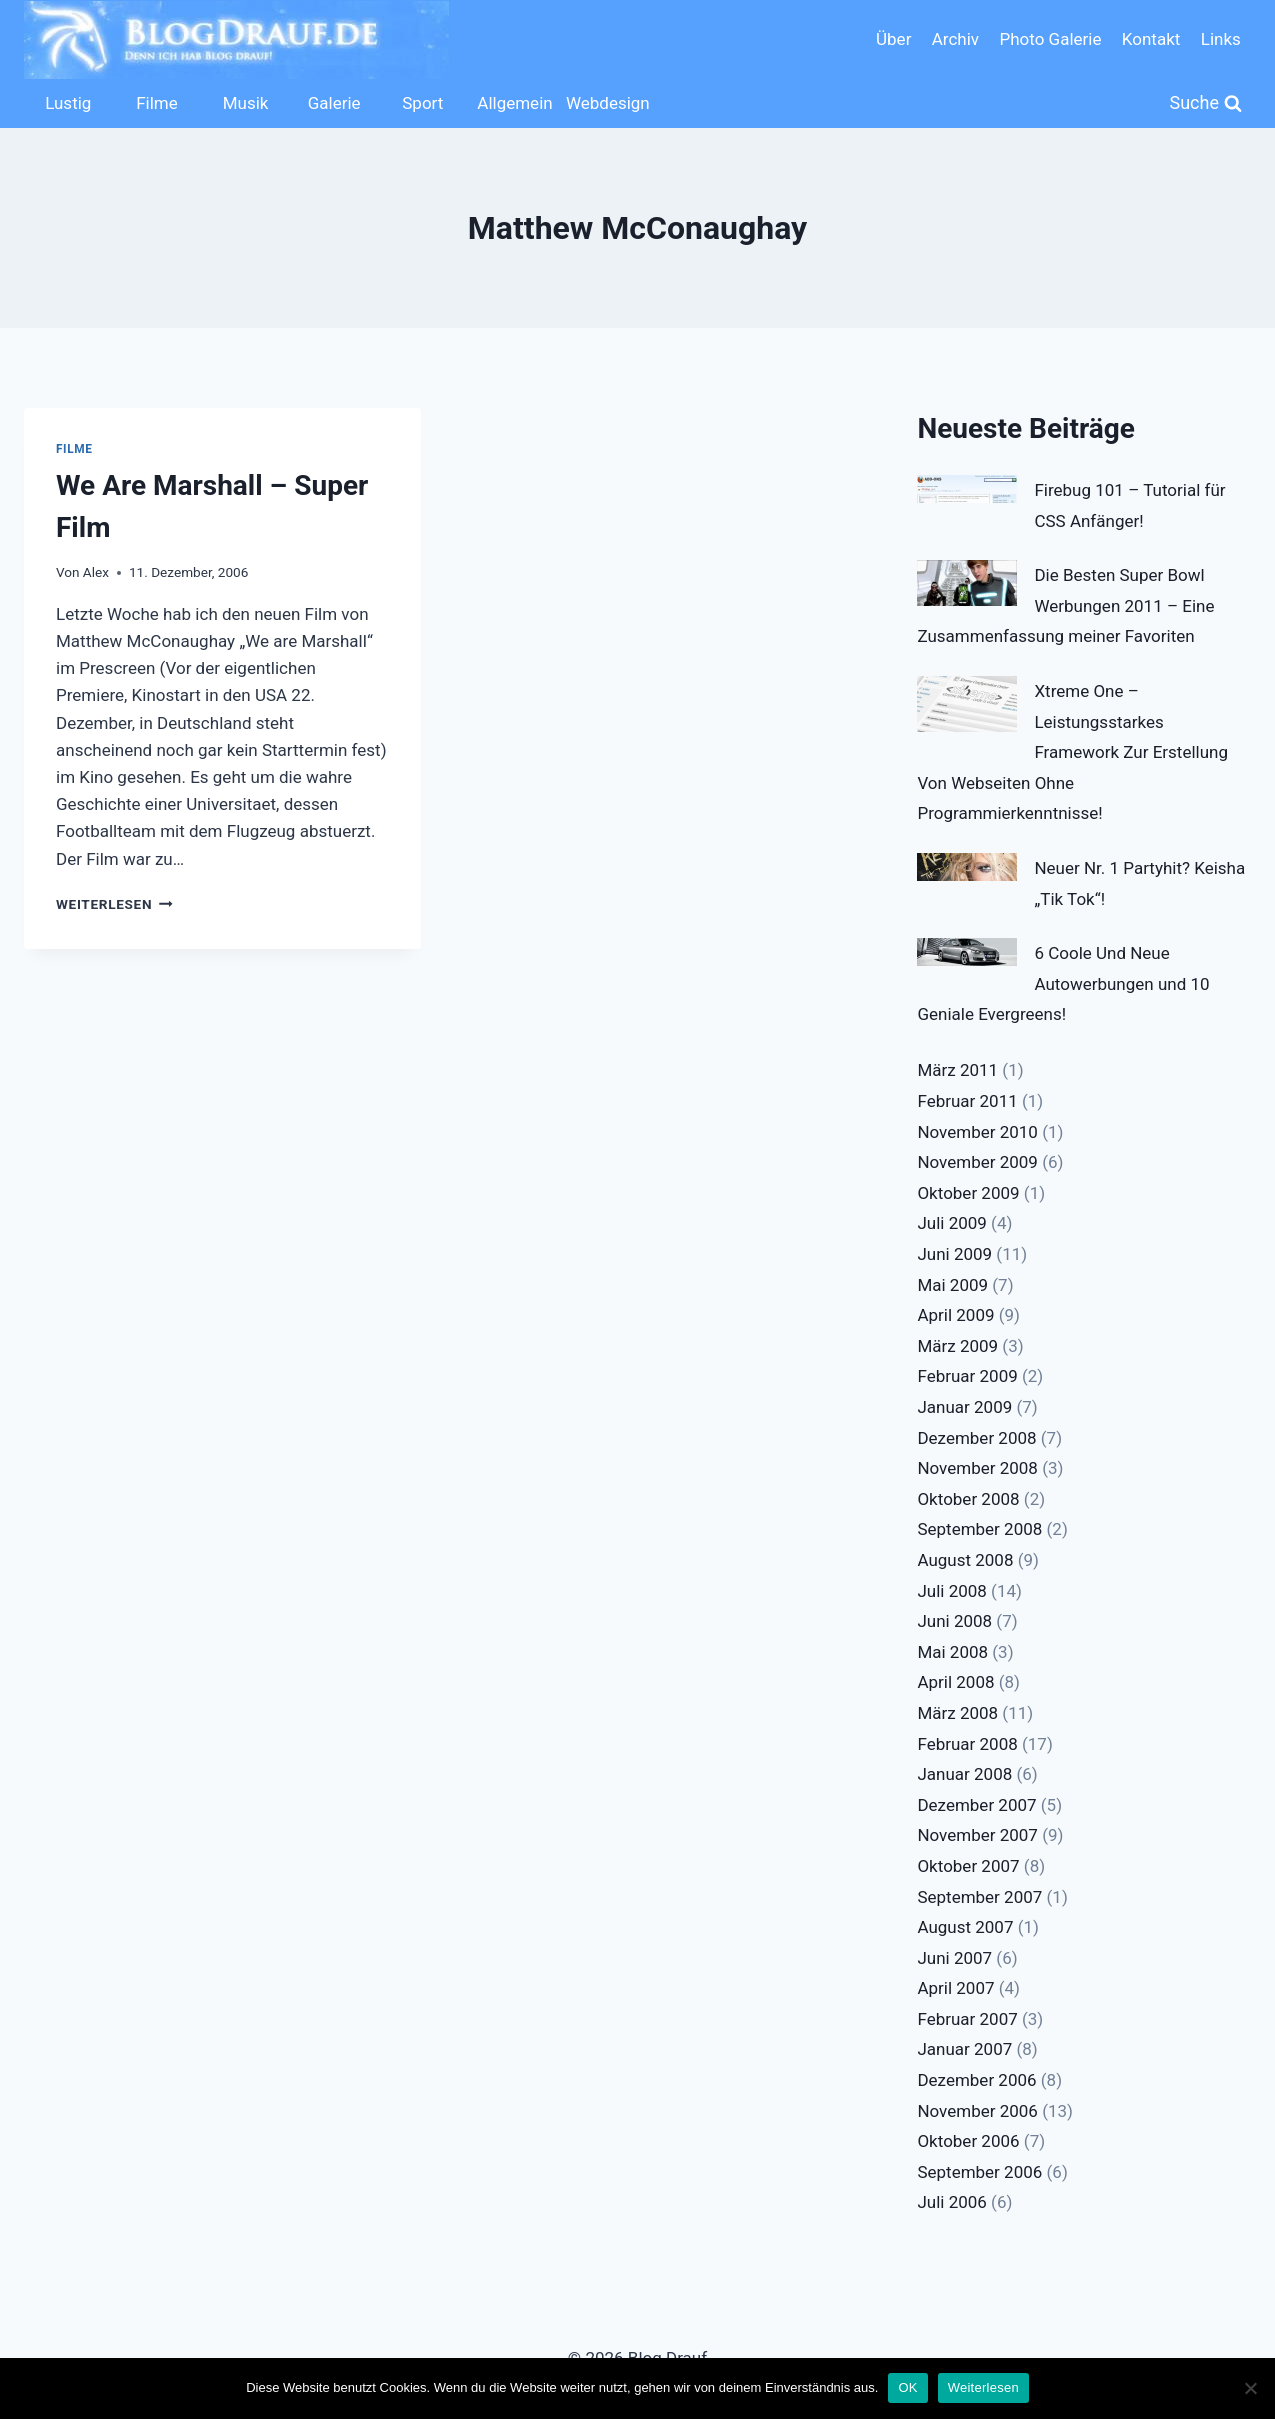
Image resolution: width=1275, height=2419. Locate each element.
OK (907, 2387)
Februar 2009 (967, 1376)
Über (893, 39)
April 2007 (955, 1988)
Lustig (68, 103)
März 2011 (957, 1070)
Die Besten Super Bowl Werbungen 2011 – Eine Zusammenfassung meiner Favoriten (1065, 605)
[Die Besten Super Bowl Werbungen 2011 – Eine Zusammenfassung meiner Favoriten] (967, 583)
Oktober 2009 (968, 1193)
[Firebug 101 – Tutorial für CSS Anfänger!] (967, 489)
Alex (96, 572)
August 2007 (965, 1927)
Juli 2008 (951, 1591)
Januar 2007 (964, 2049)
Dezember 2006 (976, 2080)
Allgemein (514, 103)
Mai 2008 (952, 1652)
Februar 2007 (967, 2019)
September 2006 (979, 2172)
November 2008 (977, 1468)
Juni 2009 (954, 1254)
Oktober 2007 (968, 1866)
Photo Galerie (1050, 39)
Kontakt (1151, 39)
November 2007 (977, 1835)
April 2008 (955, 1682)
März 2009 (957, 1346)
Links (1221, 39)
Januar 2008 (964, 1774)
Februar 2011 (967, 1101)
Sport (422, 103)
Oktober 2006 (968, 2141)
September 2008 (979, 1529)
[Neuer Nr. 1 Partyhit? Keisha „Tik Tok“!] (967, 867)
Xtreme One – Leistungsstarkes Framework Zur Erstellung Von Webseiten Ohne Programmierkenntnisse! (1072, 752)
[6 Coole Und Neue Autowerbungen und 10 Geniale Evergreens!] (967, 952)
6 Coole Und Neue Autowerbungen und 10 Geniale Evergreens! (1063, 983)
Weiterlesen (114, 904)
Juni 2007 (954, 1958)
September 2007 (979, 1897)
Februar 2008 (967, 1744)
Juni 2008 (954, 1621)
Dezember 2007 (976, 1805)
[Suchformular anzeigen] (1206, 103)
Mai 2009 (952, 1285)
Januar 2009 (964, 1407)
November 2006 (977, 2111)
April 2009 (955, 1315)
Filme (157, 103)
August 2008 (965, 1560)
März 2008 (957, 1713)
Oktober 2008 (968, 1499)
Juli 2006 (951, 2202)
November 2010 (977, 1132)
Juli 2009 (951, 1223)
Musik (246, 103)
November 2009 (977, 1162)
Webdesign (605, 103)
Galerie (334, 103)
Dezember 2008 (976, 1438)
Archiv (955, 39)
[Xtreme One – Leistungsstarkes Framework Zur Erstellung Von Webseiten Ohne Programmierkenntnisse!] (967, 704)
